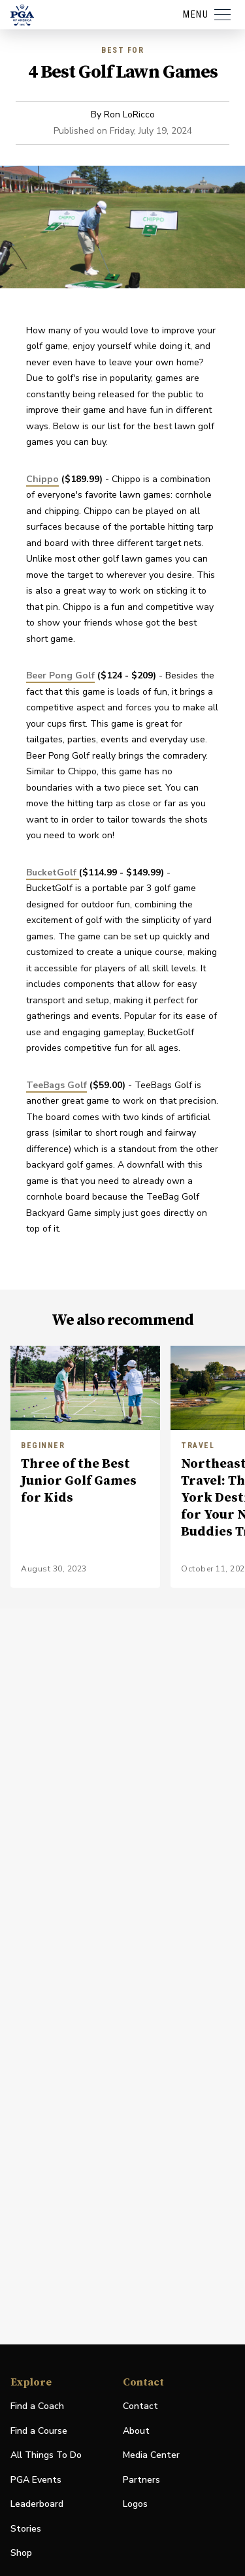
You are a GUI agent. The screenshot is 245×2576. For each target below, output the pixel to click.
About (136, 2431)
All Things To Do (46, 2455)
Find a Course (38, 2431)
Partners (141, 2480)
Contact (140, 2406)
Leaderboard (36, 2504)
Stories (25, 2529)
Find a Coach (37, 2406)
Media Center (151, 2455)
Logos (135, 2504)
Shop (21, 2553)
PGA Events (35, 2480)
